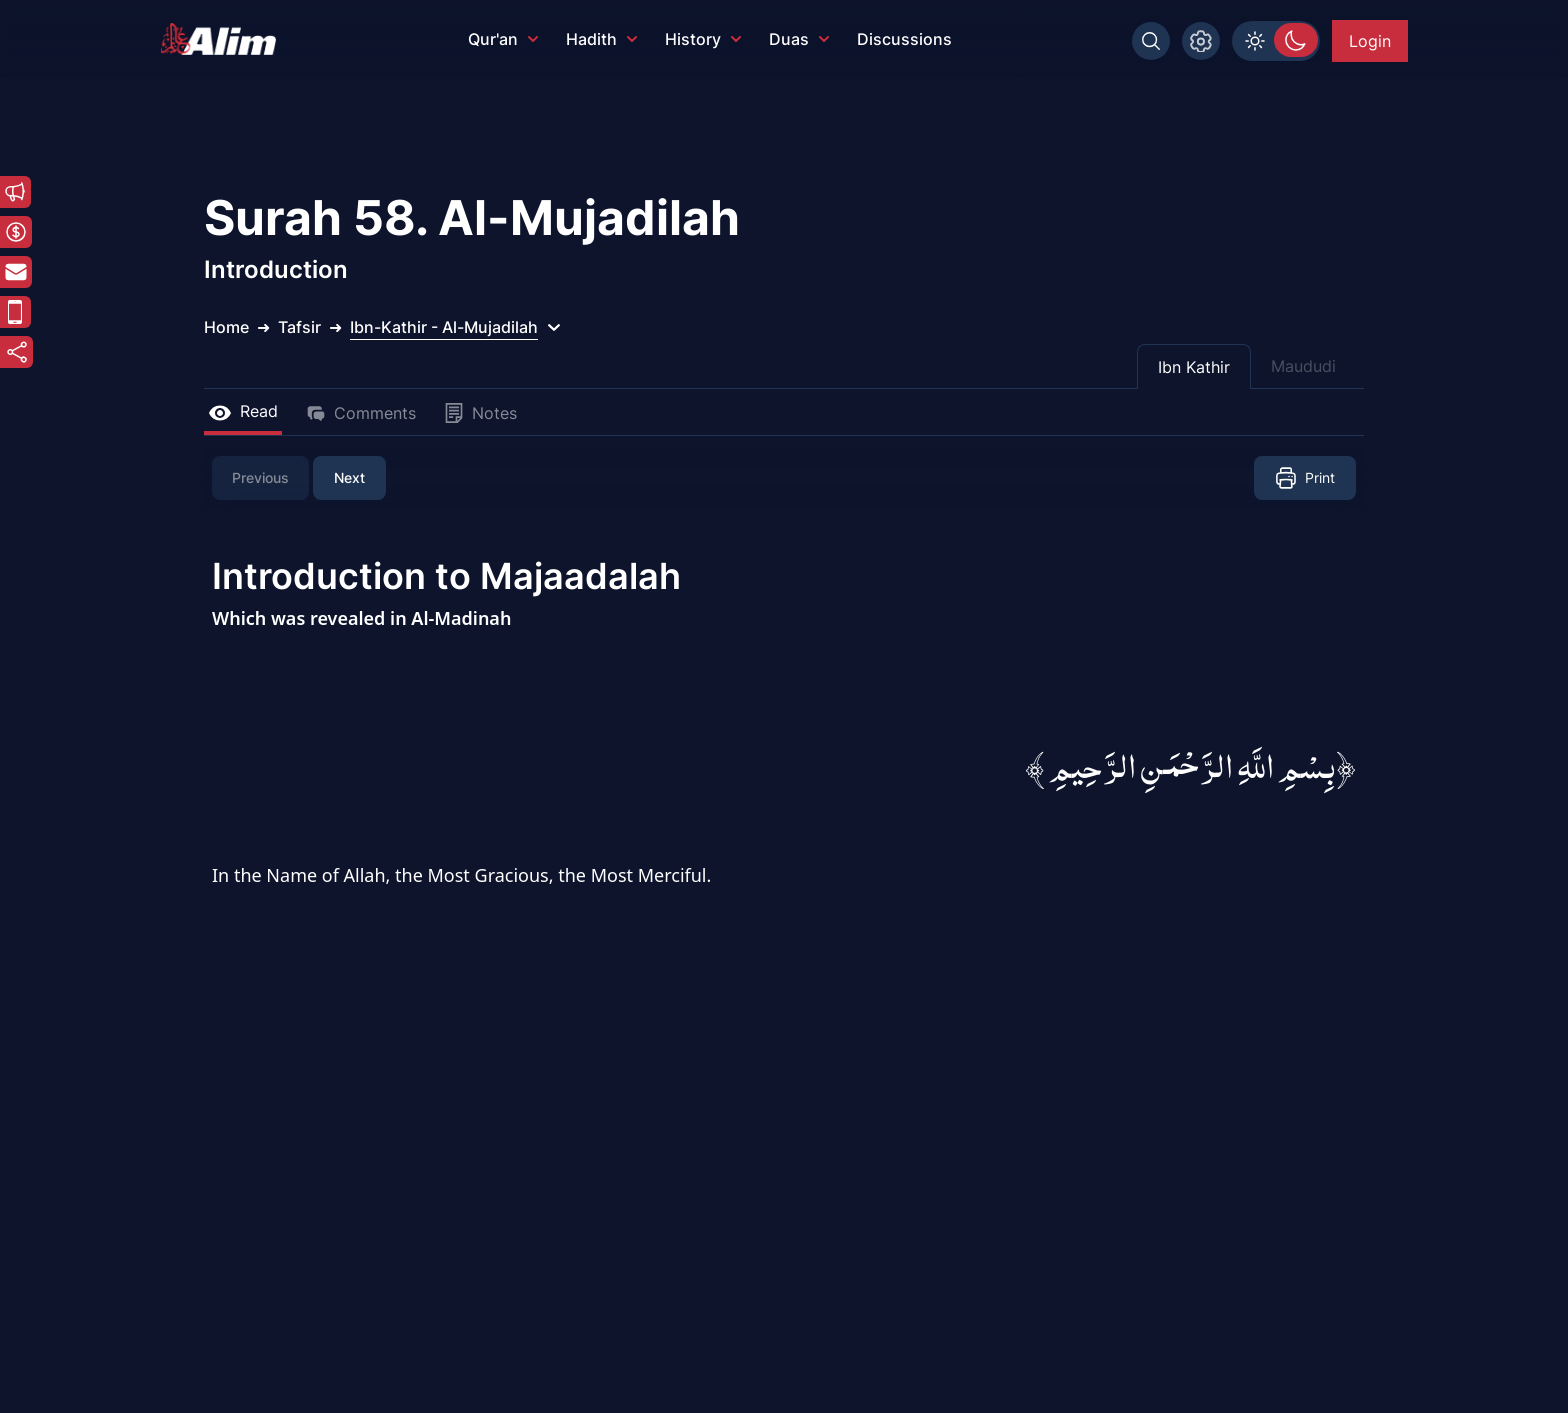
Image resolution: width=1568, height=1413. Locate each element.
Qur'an (503, 39)
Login (1370, 41)
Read (243, 411)
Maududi (1303, 366)
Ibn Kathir (1194, 367)
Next (349, 477)
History (703, 39)
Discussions (904, 39)
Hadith (601, 39)
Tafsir (299, 327)
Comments (361, 413)
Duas (799, 39)
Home (226, 327)
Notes (480, 413)
